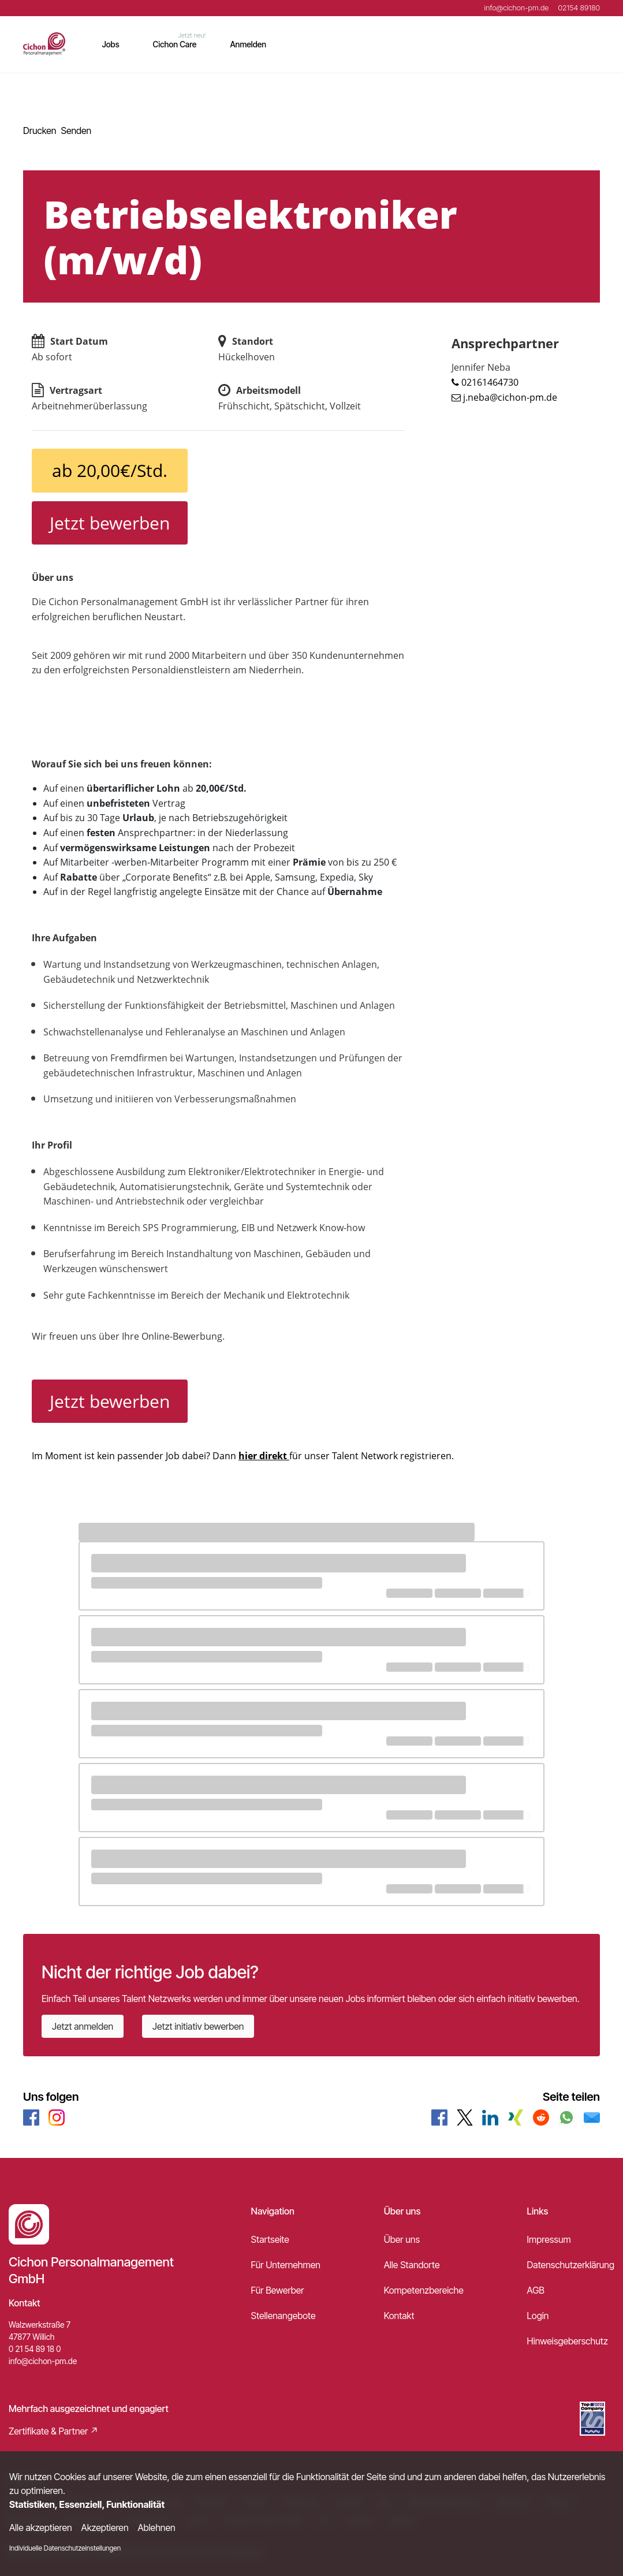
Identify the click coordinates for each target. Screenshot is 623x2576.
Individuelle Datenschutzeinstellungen (65, 2548)
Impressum (549, 2239)
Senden (76, 130)
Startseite (270, 2239)
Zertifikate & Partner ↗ (54, 2431)
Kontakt (399, 2315)
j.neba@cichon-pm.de (510, 397)
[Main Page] (44, 43)
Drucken (39, 130)
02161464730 (489, 382)
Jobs (111, 44)
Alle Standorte (412, 2265)
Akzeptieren (105, 2527)
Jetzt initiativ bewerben (198, 2026)
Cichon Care (175, 44)
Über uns (402, 2239)
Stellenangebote (283, 2315)
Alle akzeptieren (40, 2527)
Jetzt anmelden (82, 2026)
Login (538, 2315)
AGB (535, 2290)
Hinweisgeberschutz (567, 2341)
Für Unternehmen (285, 2265)
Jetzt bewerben (110, 523)
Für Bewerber (277, 2290)
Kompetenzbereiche (424, 2290)
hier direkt (263, 1455)
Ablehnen (157, 2527)
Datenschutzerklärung (570, 2265)
